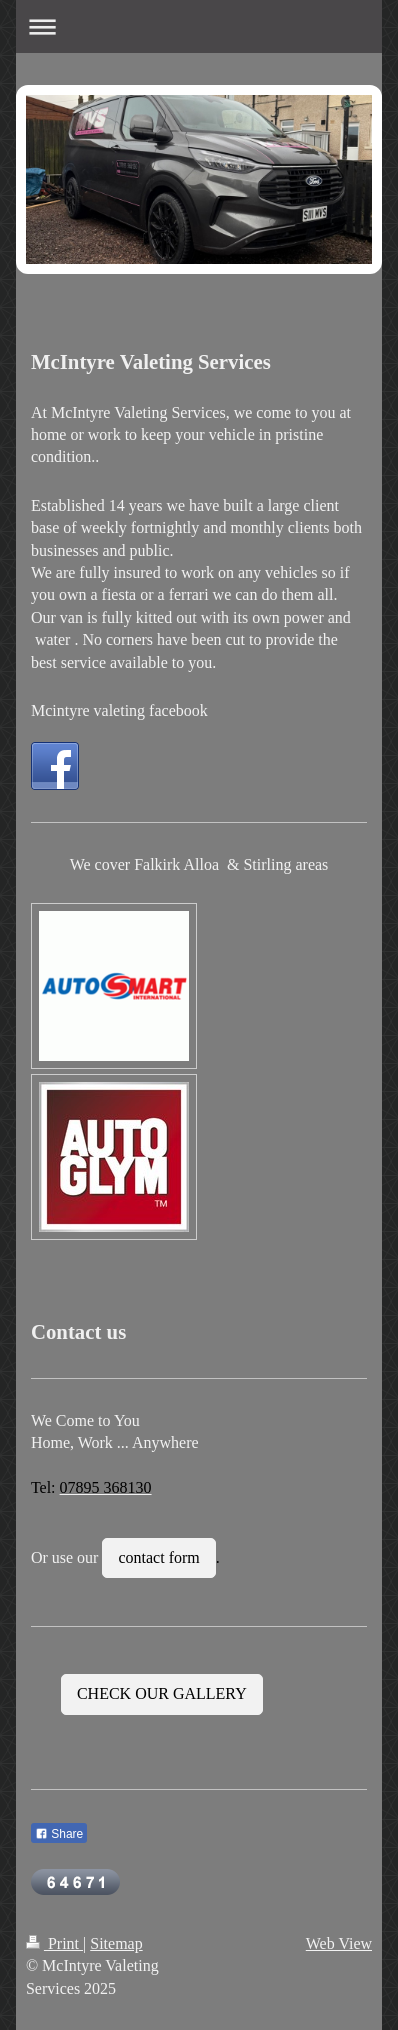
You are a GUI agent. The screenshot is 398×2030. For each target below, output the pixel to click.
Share (59, 1834)
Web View (339, 1943)
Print (54, 1943)
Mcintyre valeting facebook (119, 710)
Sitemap (116, 1943)
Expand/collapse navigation (199, 26)
